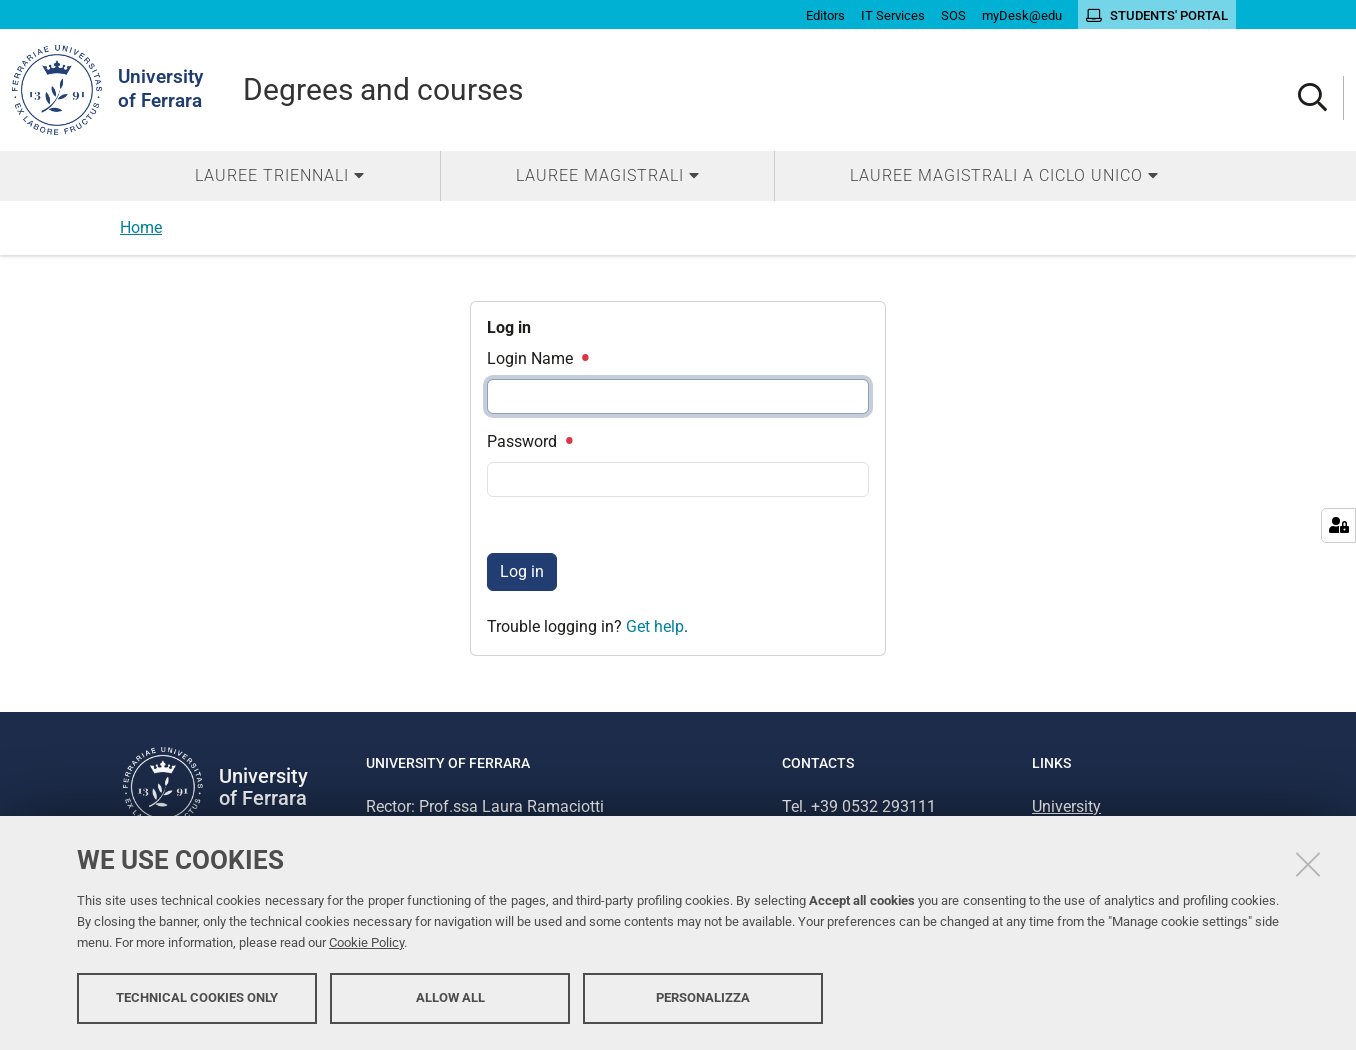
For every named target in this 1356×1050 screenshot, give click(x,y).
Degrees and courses (383, 89)
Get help (655, 626)
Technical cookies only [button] (197, 997)
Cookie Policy (366, 942)
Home (141, 227)
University (1066, 806)
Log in (522, 571)
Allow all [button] (450, 997)
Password (529, 441)
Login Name (537, 358)
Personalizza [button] (703, 997)
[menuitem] (280, 176)
